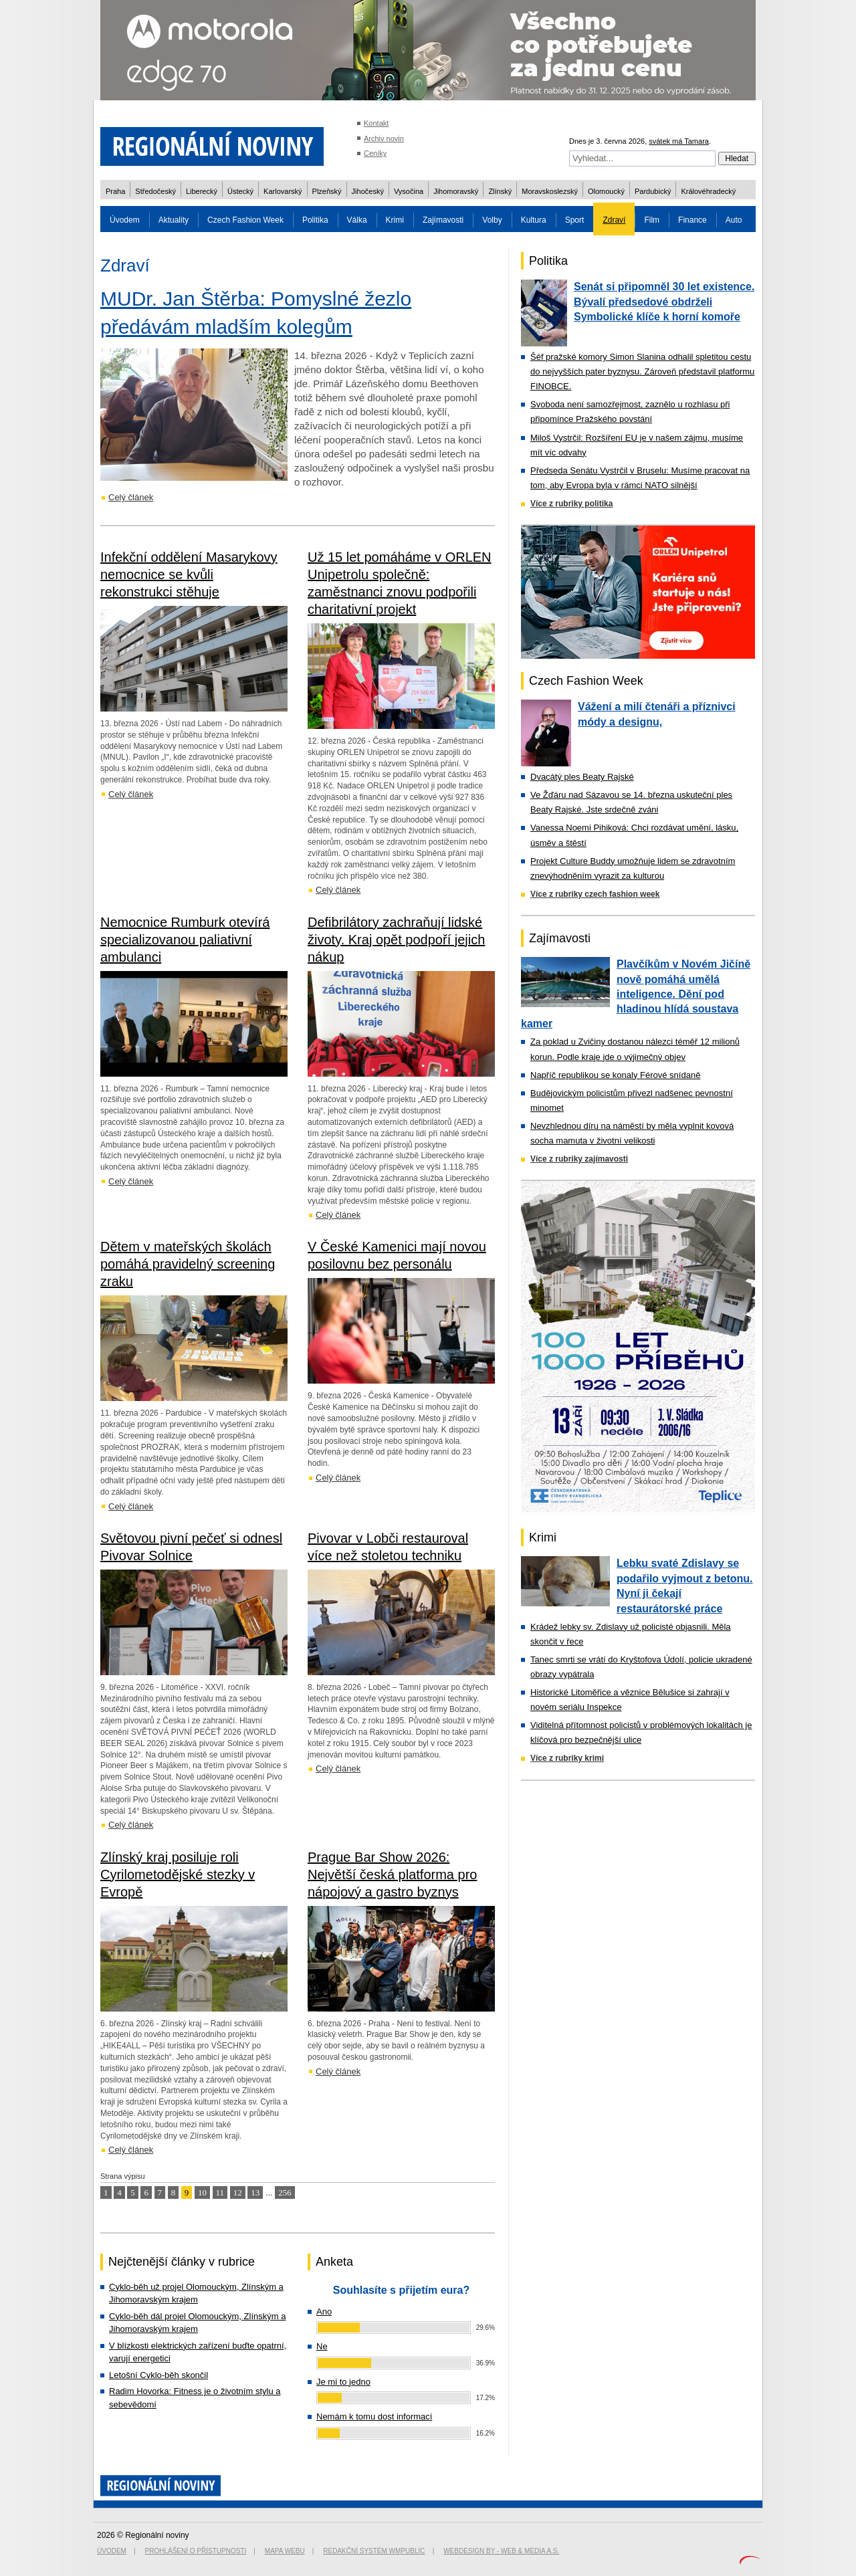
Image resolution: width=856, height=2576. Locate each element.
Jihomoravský (455, 191)
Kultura (533, 220)
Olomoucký (606, 191)
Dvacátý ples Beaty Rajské (582, 777)
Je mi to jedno (343, 2382)
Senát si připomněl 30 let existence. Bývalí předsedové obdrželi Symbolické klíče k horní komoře (664, 301)
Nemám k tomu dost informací (374, 2416)
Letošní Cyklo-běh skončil (158, 2375)
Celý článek (130, 497)
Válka (357, 220)
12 (237, 2192)
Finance (692, 220)
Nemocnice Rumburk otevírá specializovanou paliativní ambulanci (185, 939)
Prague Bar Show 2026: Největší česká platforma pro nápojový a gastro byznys (392, 1874)
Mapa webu (285, 2551)
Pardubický (653, 191)
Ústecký (240, 191)
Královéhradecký (708, 191)
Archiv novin (384, 138)
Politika (315, 220)
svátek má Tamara (679, 141)
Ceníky (375, 153)
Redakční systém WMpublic (374, 2551)
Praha (115, 191)
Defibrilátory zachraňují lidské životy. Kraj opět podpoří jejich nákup (396, 939)
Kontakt (376, 123)
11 (220, 2192)
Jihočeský (368, 191)
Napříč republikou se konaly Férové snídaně (615, 1075)
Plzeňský (327, 191)
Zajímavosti (443, 220)
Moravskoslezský (550, 191)
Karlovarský (282, 191)
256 (285, 2192)
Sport (574, 220)
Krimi (395, 220)
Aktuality (173, 220)
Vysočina (408, 191)
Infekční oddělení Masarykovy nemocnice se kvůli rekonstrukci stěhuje (189, 574)
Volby (492, 220)
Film (651, 220)
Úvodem (125, 220)
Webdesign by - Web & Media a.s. (501, 2551)
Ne (322, 2346)
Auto (734, 220)
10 (202, 2192)
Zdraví (614, 220)
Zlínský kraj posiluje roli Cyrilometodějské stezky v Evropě (177, 1874)
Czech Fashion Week (245, 220)
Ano (324, 2311)
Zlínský (500, 191)
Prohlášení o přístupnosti (196, 2551)
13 (255, 2192)
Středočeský (155, 191)
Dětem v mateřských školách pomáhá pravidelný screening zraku (187, 1264)
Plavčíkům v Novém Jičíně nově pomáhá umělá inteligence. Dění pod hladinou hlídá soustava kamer (635, 993)
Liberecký (201, 191)
